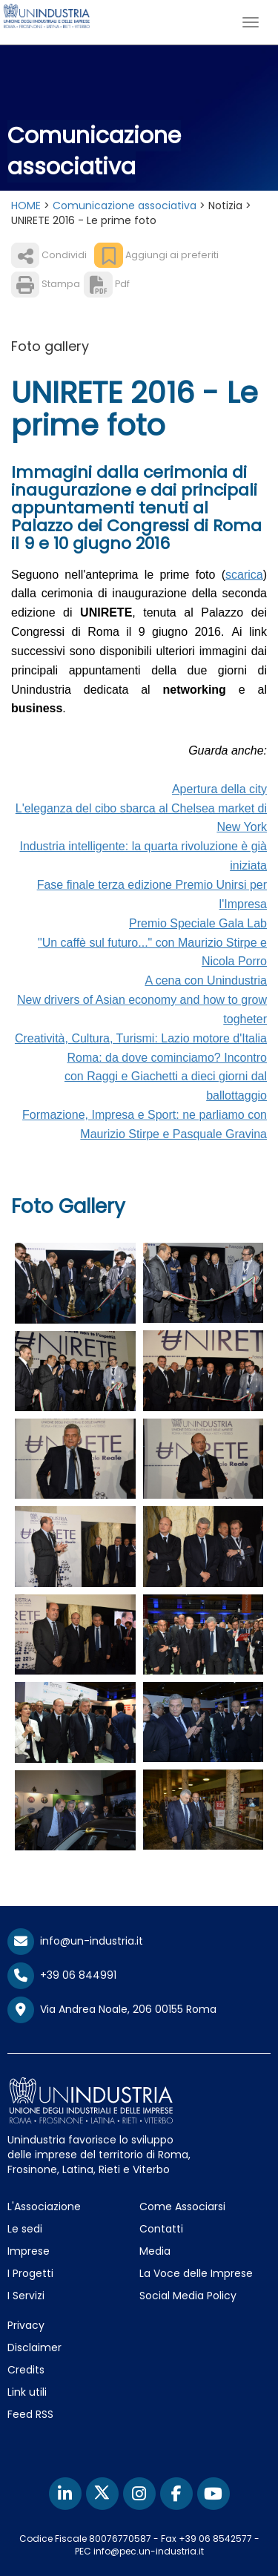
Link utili (27, 2392)
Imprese (28, 2251)
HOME (26, 205)
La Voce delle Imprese (196, 2273)
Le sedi (24, 2228)
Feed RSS (30, 2414)
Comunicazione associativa (124, 205)
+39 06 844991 (61, 1975)
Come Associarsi (182, 2206)
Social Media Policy (187, 2295)
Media (155, 2251)
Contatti (161, 2228)
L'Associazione (44, 2206)
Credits (25, 2369)
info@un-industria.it (75, 1940)
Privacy (25, 2325)
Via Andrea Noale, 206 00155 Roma (111, 2010)
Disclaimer (34, 2347)
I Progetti (30, 2273)
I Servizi (25, 2295)
